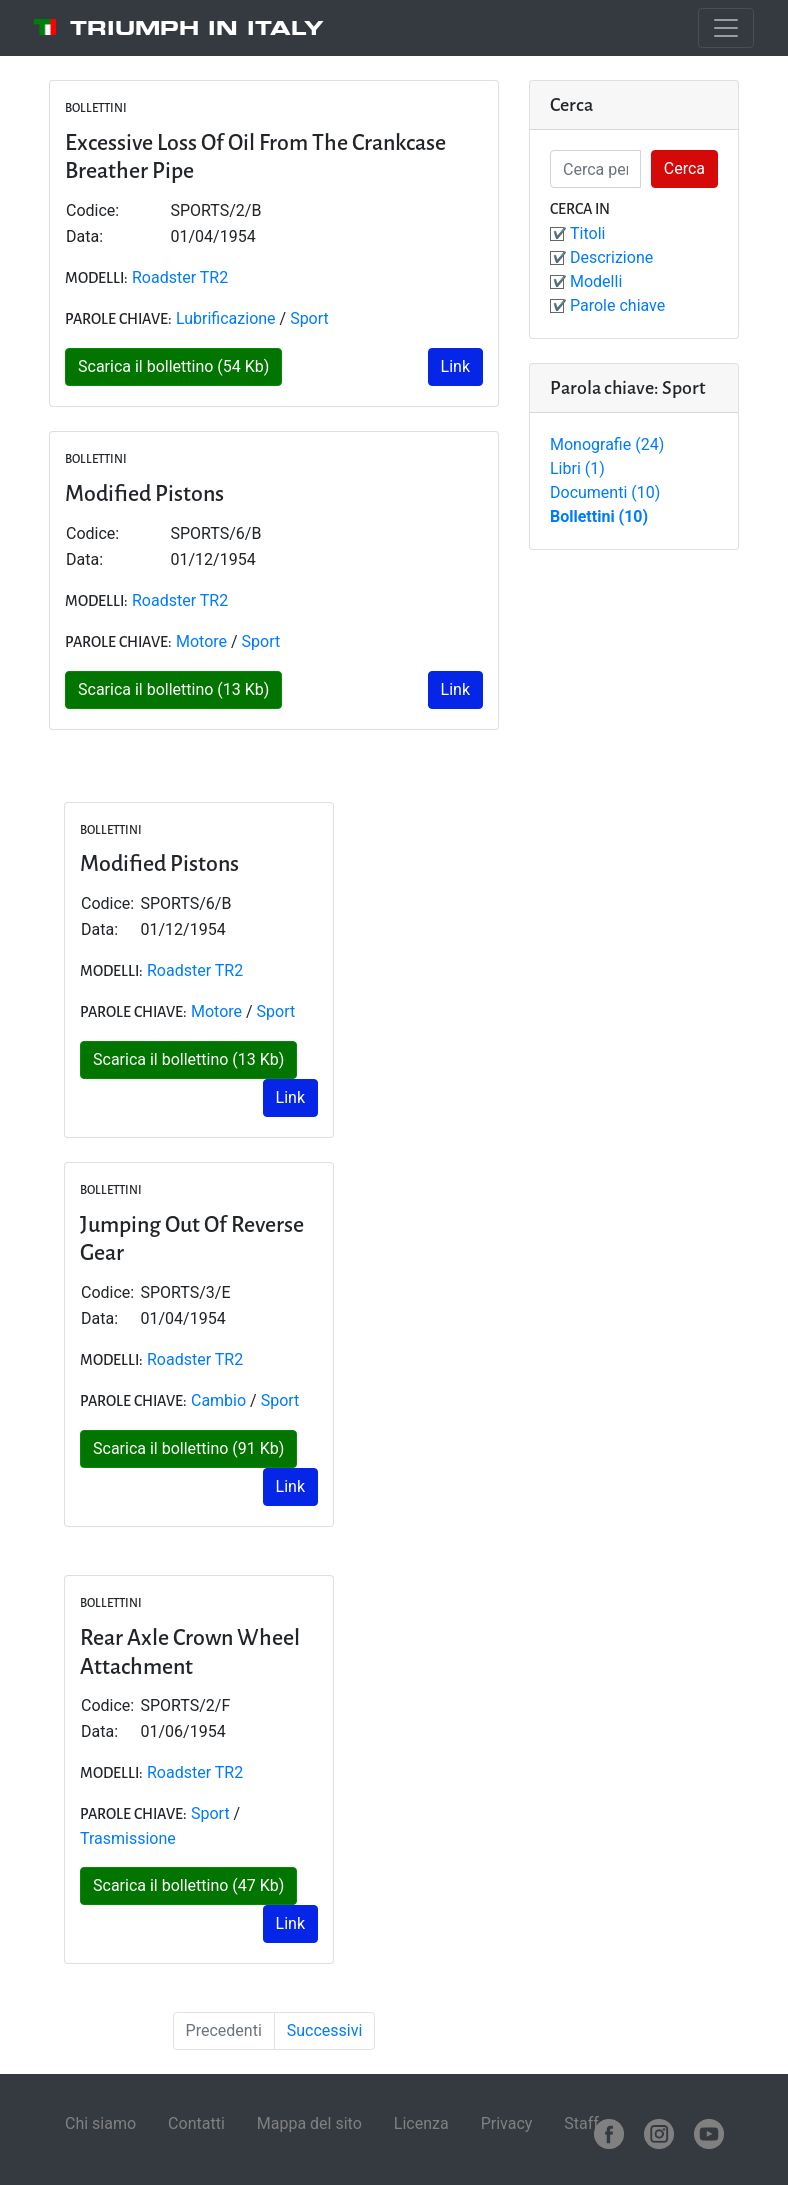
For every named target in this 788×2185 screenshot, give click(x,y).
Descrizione (611, 257)
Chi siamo (100, 2123)
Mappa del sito (309, 2123)
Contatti (196, 2123)
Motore (201, 641)
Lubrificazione (226, 318)
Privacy (507, 2123)
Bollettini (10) (599, 516)
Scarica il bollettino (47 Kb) (188, 1885)
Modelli (596, 281)
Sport (309, 318)
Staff (581, 2123)
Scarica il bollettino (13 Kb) (173, 689)
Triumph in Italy (197, 28)
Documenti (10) (605, 492)
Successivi (325, 2030)
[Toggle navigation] (726, 28)
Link (455, 366)
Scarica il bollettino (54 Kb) (173, 366)
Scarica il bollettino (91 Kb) (188, 1448)
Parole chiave (617, 305)
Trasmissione (128, 1838)
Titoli (587, 233)
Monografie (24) (607, 444)
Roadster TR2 (180, 277)
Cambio (218, 1400)
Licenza (421, 2123)
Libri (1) (577, 468)
